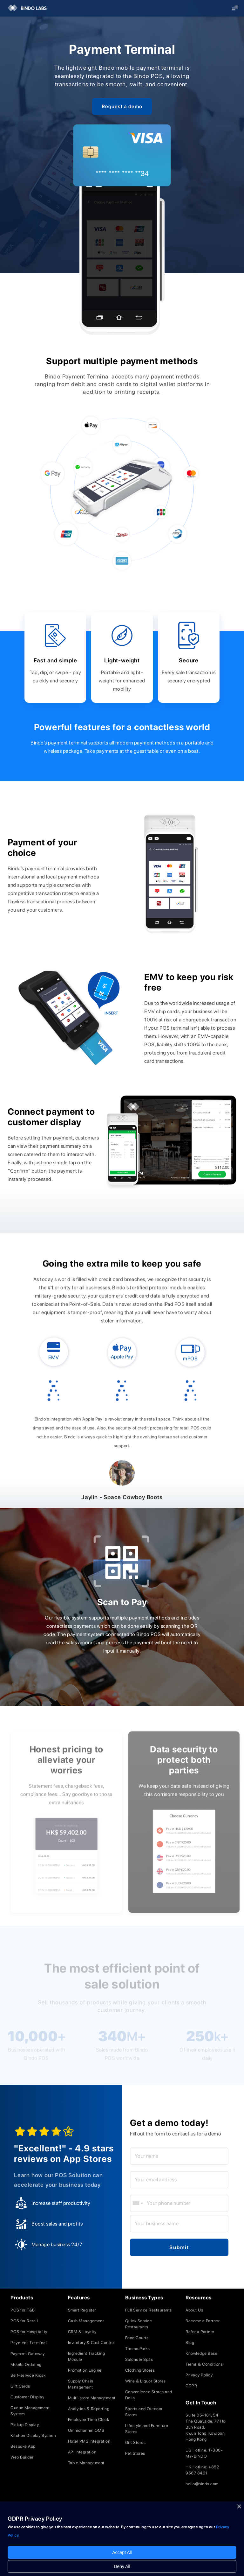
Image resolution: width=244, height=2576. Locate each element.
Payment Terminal (28, 2342)
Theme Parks (137, 2348)
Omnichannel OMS (86, 2430)
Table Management (86, 2462)
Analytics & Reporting (89, 2408)
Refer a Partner (200, 2331)
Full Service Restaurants (148, 2310)
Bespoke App (23, 2446)
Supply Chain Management (80, 2384)
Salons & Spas (139, 2359)
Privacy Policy (199, 2375)
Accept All (122, 2552)
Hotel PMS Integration (89, 2441)
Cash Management (86, 2320)
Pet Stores (135, 2453)
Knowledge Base (201, 2353)
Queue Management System (30, 2410)
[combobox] (137, 2203)
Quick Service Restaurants (138, 2323)
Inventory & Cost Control (91, 2342)
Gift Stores (135, 2442)
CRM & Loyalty (82, 2331)
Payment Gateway (27, 2353)
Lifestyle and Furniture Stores (146, 2428)
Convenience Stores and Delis (148, 2394)
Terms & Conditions (204, 2364)
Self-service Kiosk (27, 2375)
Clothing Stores (140, 2370)
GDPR (191, 2385)
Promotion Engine (85, 2370)
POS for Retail (24, 2320)
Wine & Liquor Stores (145, 2381)
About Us (194, 2310)
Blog (190, 2342)
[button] (235, 8)
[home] (24, 8)
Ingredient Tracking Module (86, 2356)
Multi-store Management (92, 2398)
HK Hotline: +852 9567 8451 (202, 2470)
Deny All (122, 2566)
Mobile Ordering (26, 2364)
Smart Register (82, 2310)
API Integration (82, 2452)
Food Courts (137, 2337)
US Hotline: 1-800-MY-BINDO (204, 2453)
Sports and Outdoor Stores (144, 2411)
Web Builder (22, 2457)
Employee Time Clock (88, 2419)
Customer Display (27, 2397)
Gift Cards (20, 2386)
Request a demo (122, 106)
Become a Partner (203, 2320)
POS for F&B (22, 2310)
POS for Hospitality (28, 2331)
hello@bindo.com (202, 2483)
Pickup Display (24, 2424)
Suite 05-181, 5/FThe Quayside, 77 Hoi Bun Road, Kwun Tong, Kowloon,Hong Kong (206, 2427)
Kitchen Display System (33, 2435)
